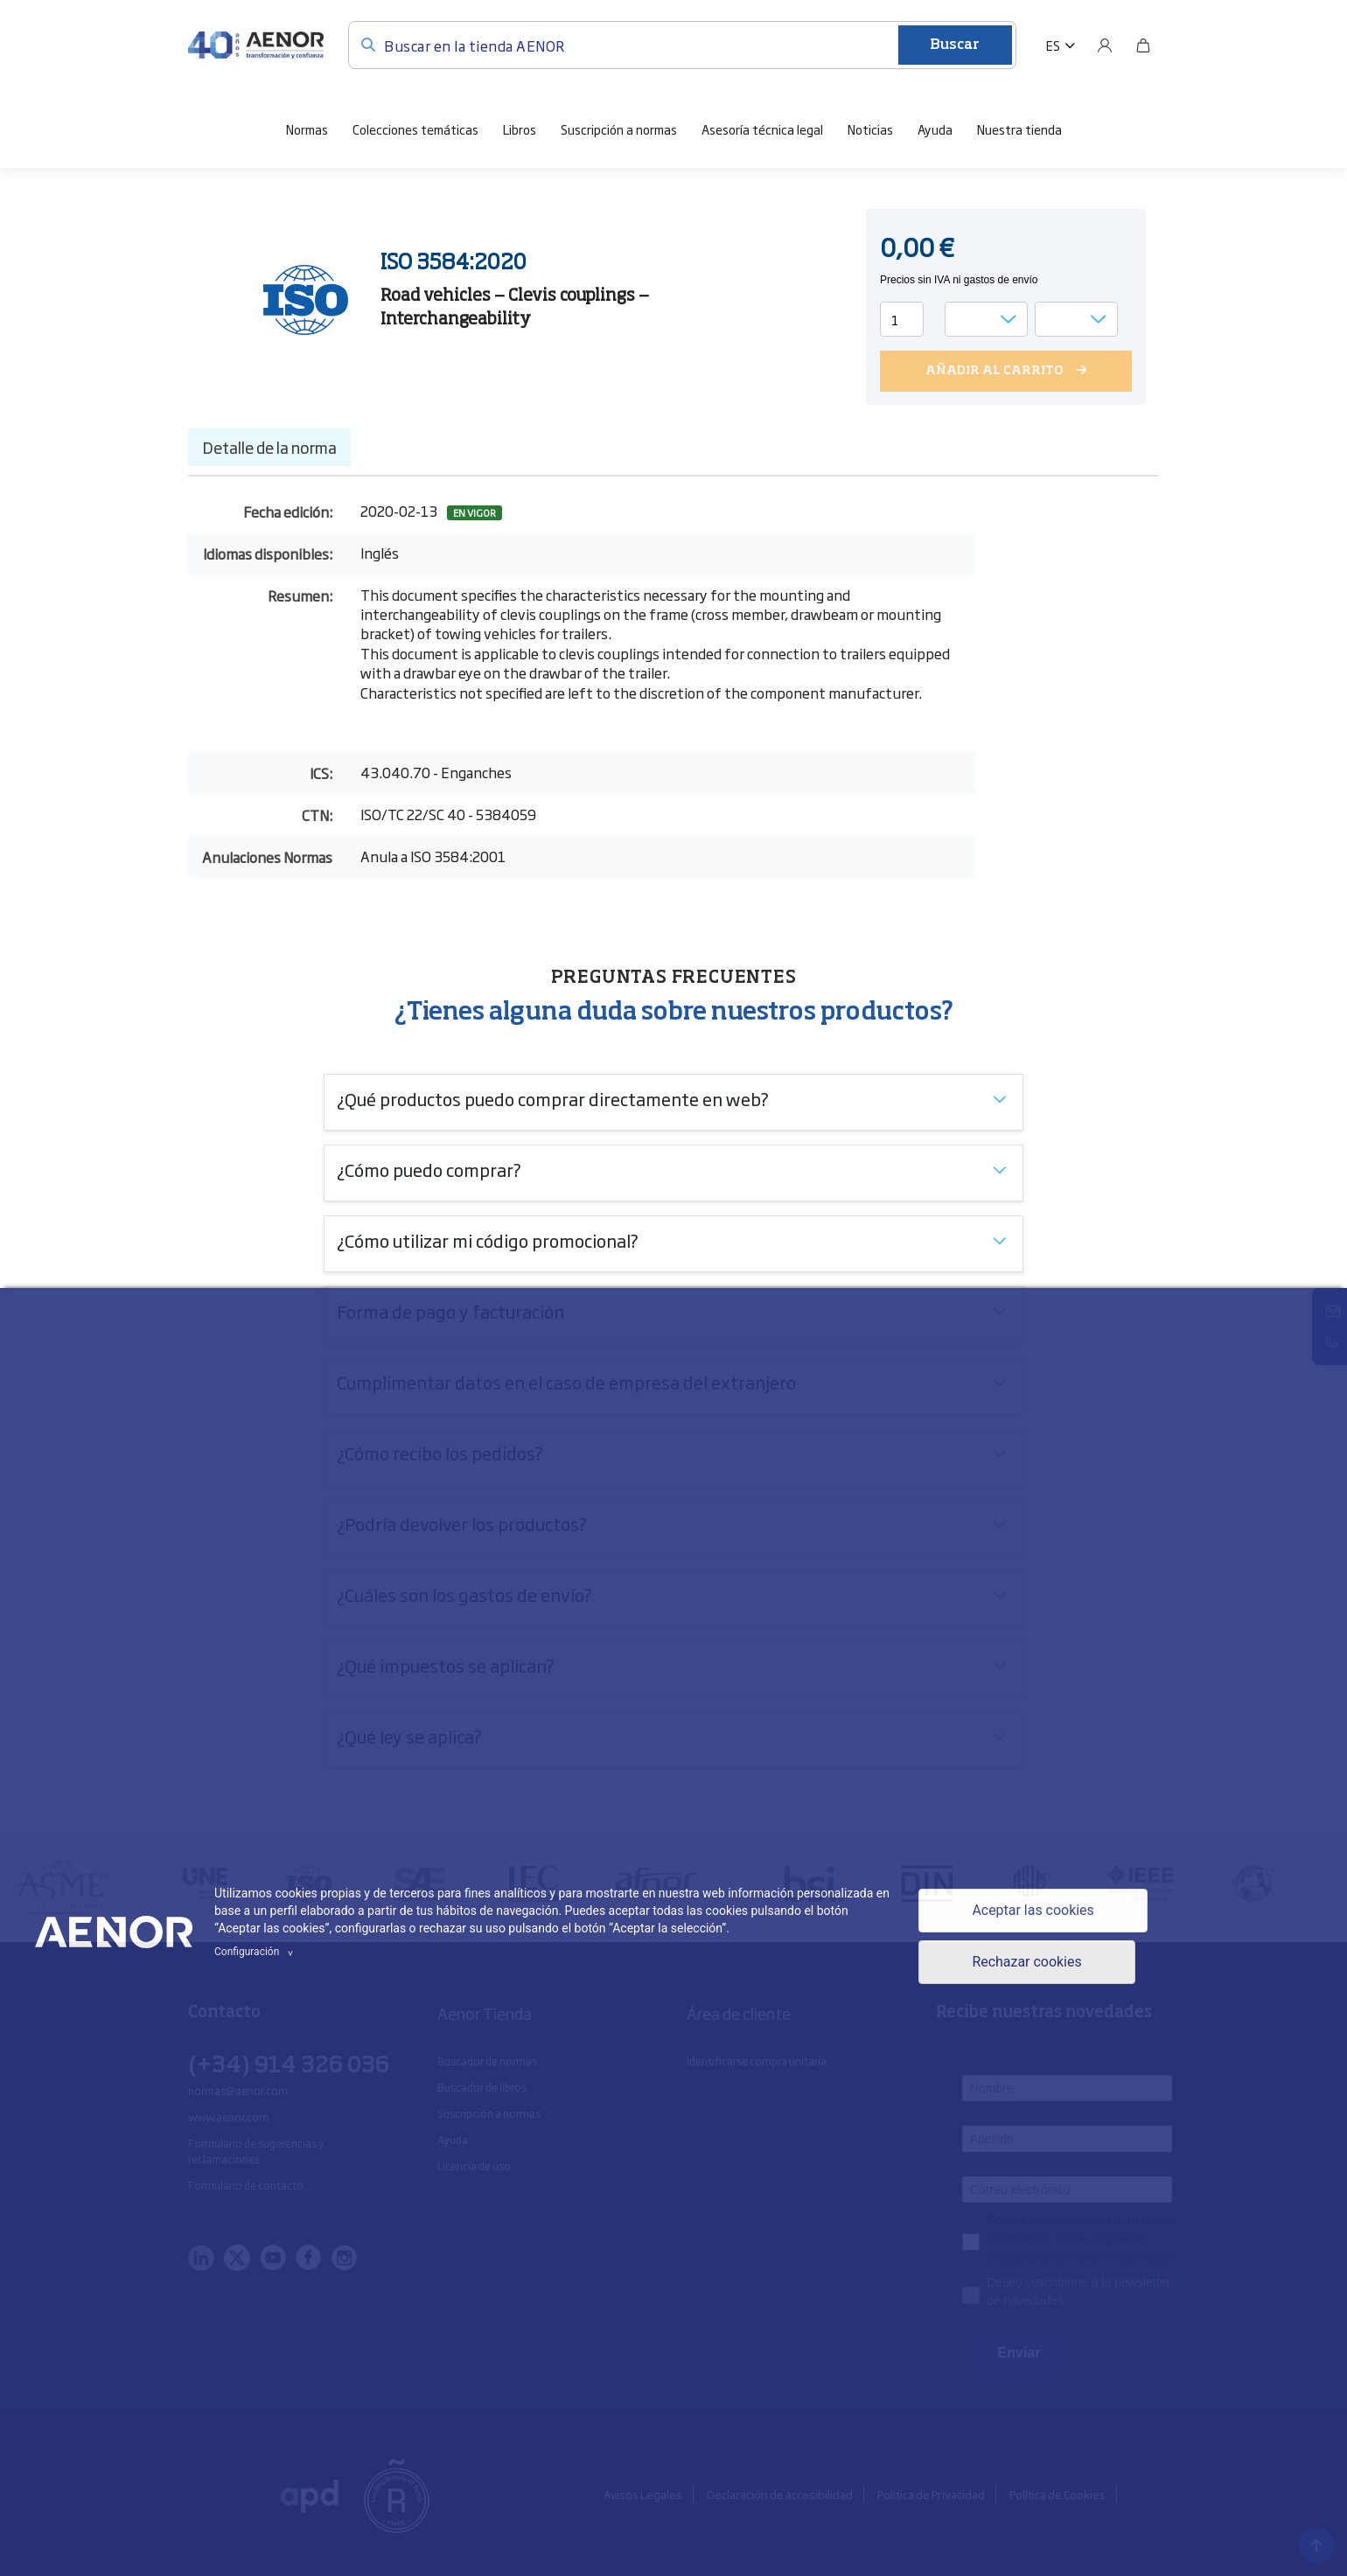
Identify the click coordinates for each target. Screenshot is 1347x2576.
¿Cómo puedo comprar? (429, 1169)
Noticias (870, 129)
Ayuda (935, 129)
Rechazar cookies (1027, 1962)
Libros (519, 129)
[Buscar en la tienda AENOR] (682, 45)
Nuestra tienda (1019, 129)
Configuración (256, 1952)
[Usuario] (1104, 45)
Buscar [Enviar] (955, 45)
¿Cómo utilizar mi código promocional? (488, 1240)
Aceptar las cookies (1033, 1910)
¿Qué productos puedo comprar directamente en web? (553, 1098)
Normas (307, 129)
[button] (1060, 45)
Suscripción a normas (619, 129)
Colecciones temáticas (415, 129)
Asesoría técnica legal (762, 129)
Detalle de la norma (269, 446)
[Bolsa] (1143, 45)
